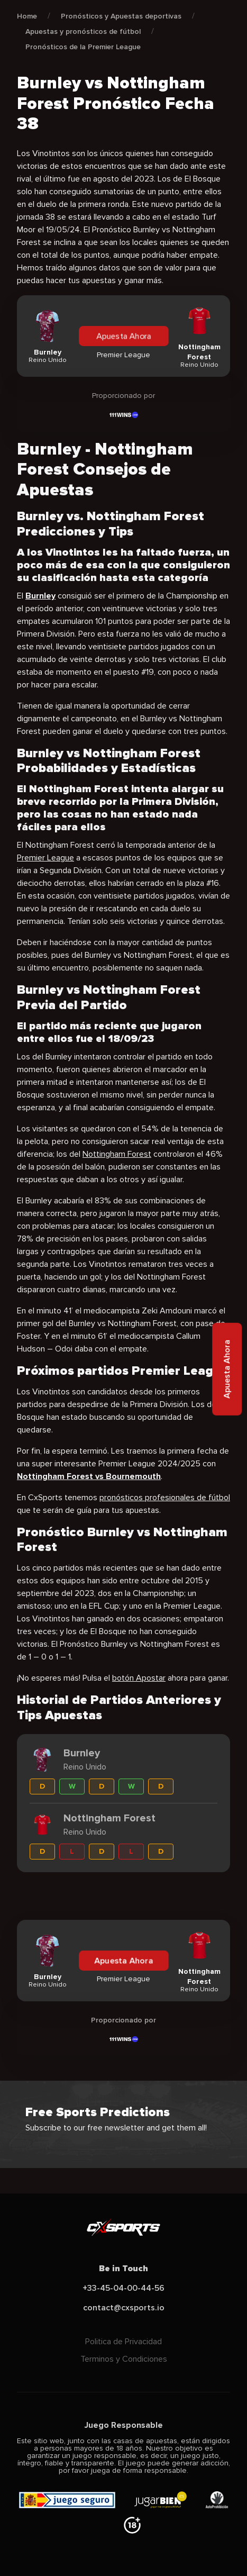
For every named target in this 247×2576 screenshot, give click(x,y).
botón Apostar (139, 1678)
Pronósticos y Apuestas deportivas (121, 16)
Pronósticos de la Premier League (83, 46)
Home (27, 16)
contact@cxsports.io (123, 2307)
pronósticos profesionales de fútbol (164, 1497)
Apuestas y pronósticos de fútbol (83, 31)
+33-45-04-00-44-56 (123, 2288)
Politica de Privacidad (123, 2341)
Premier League (45, 857)
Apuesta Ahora (123, 336)
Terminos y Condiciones (123, 2359)
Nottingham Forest (117, 1154)
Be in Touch (123, 2268)
